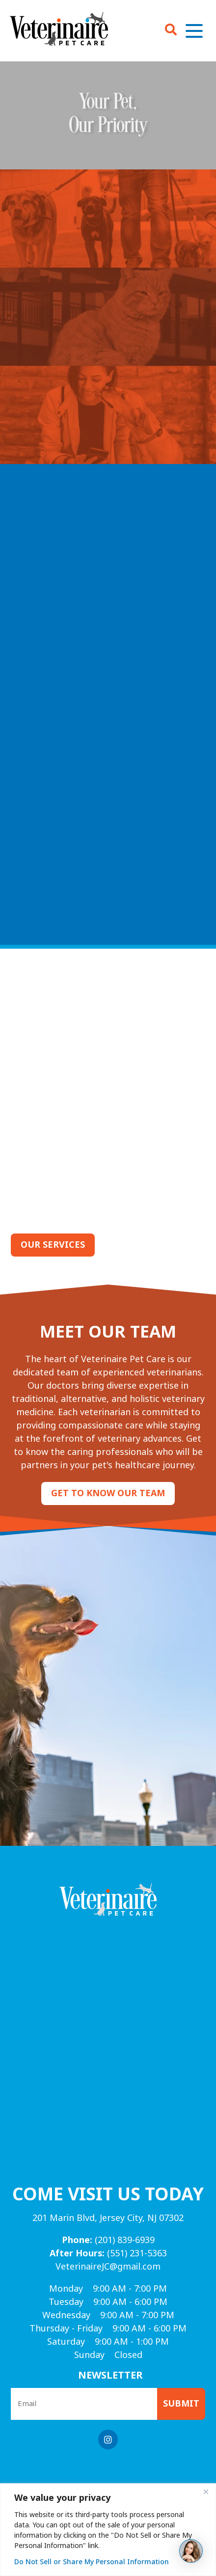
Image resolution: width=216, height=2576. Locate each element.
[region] (108, 2529)
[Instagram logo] (108, 2439)
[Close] (206, 2491)
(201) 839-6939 (108, 2240)
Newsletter (110, 2375)
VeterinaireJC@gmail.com (108, 2266)
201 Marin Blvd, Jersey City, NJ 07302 (108, 2218)
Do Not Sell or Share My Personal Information (91, 2562)
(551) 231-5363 (108, 2253)
